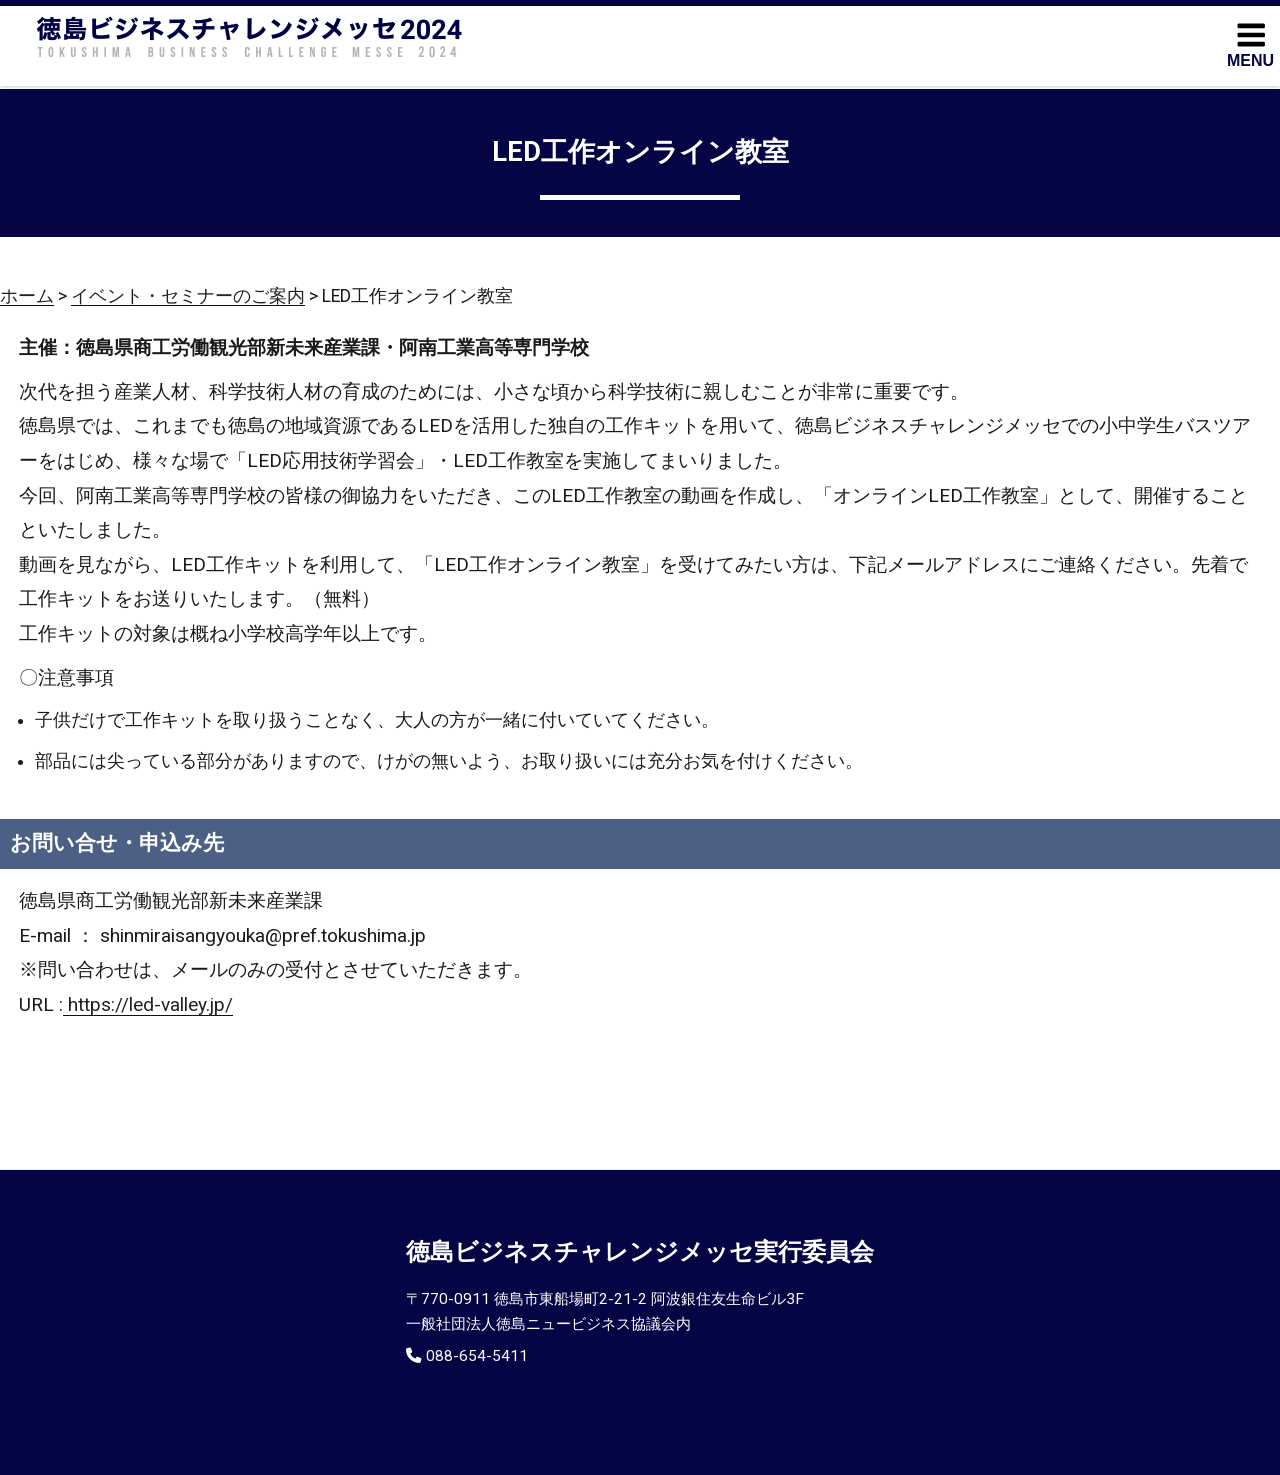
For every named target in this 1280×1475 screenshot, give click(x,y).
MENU (1250, 44)
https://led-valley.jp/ (148, 1004)
